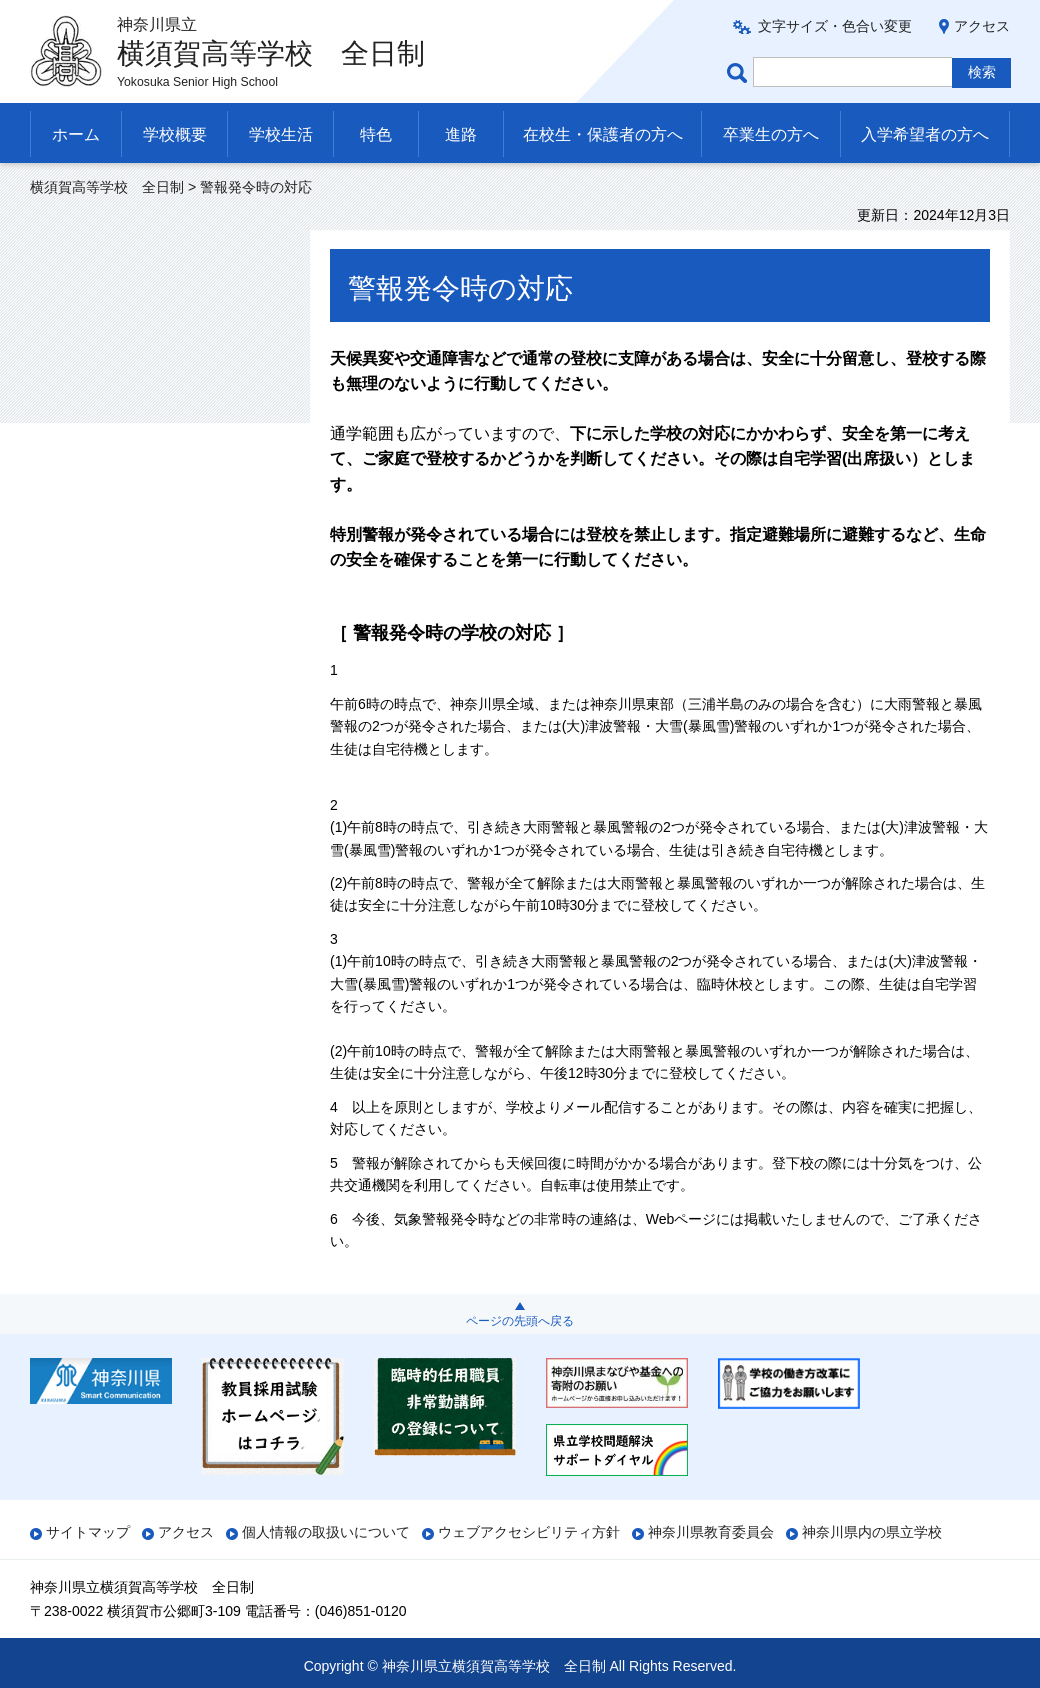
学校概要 (175, 134)
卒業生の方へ (771, 134)
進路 (461, 134)
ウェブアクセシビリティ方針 (529, 1532)
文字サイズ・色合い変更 (835, 26)
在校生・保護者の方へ (603, 134)
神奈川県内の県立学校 (872, 1532)
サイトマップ (88, 1532)
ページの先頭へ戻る (520, 1321)
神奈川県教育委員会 (711, 1532)
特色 (376, 134)
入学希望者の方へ (925, 134)
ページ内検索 (740, 72)
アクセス (982, 26)
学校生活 (281, 134)
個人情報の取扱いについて (326, 1532)
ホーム (76, 134)
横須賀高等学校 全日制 (107, 187)
